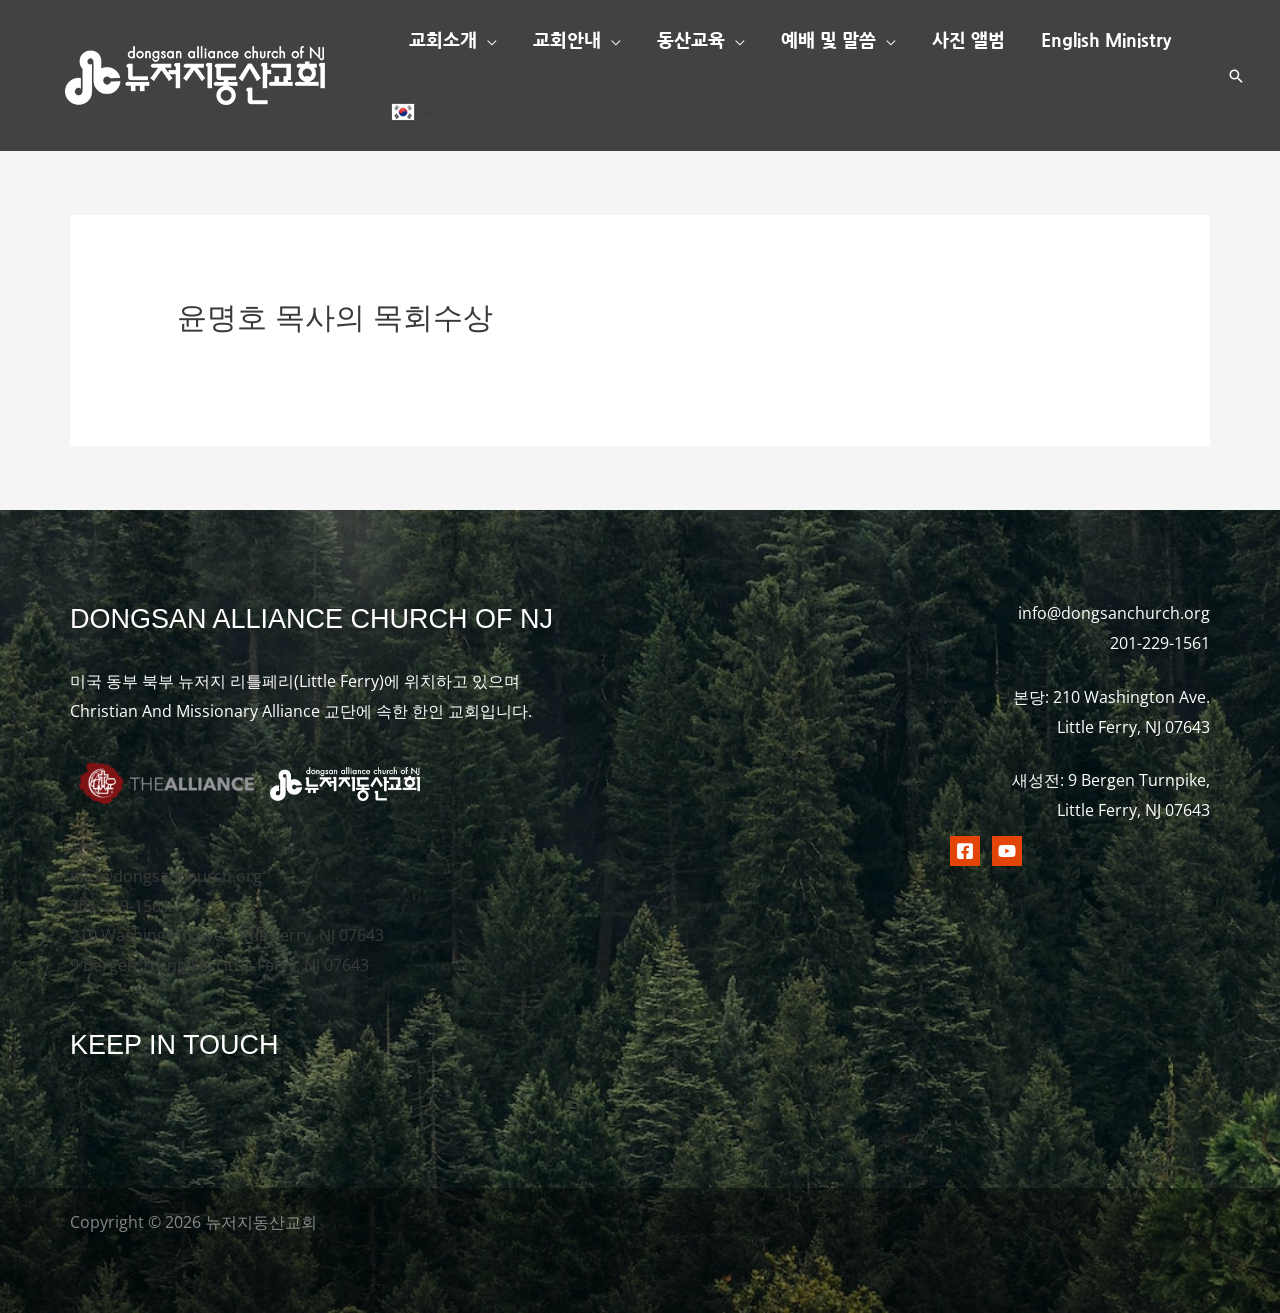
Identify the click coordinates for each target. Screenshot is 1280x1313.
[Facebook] (965, 851)
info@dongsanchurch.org (166, 876)
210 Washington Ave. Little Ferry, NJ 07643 (227, 935)
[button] (487, 41)
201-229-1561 (120, 906)
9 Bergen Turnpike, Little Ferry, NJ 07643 (219, 965)
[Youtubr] (1007, 851)
